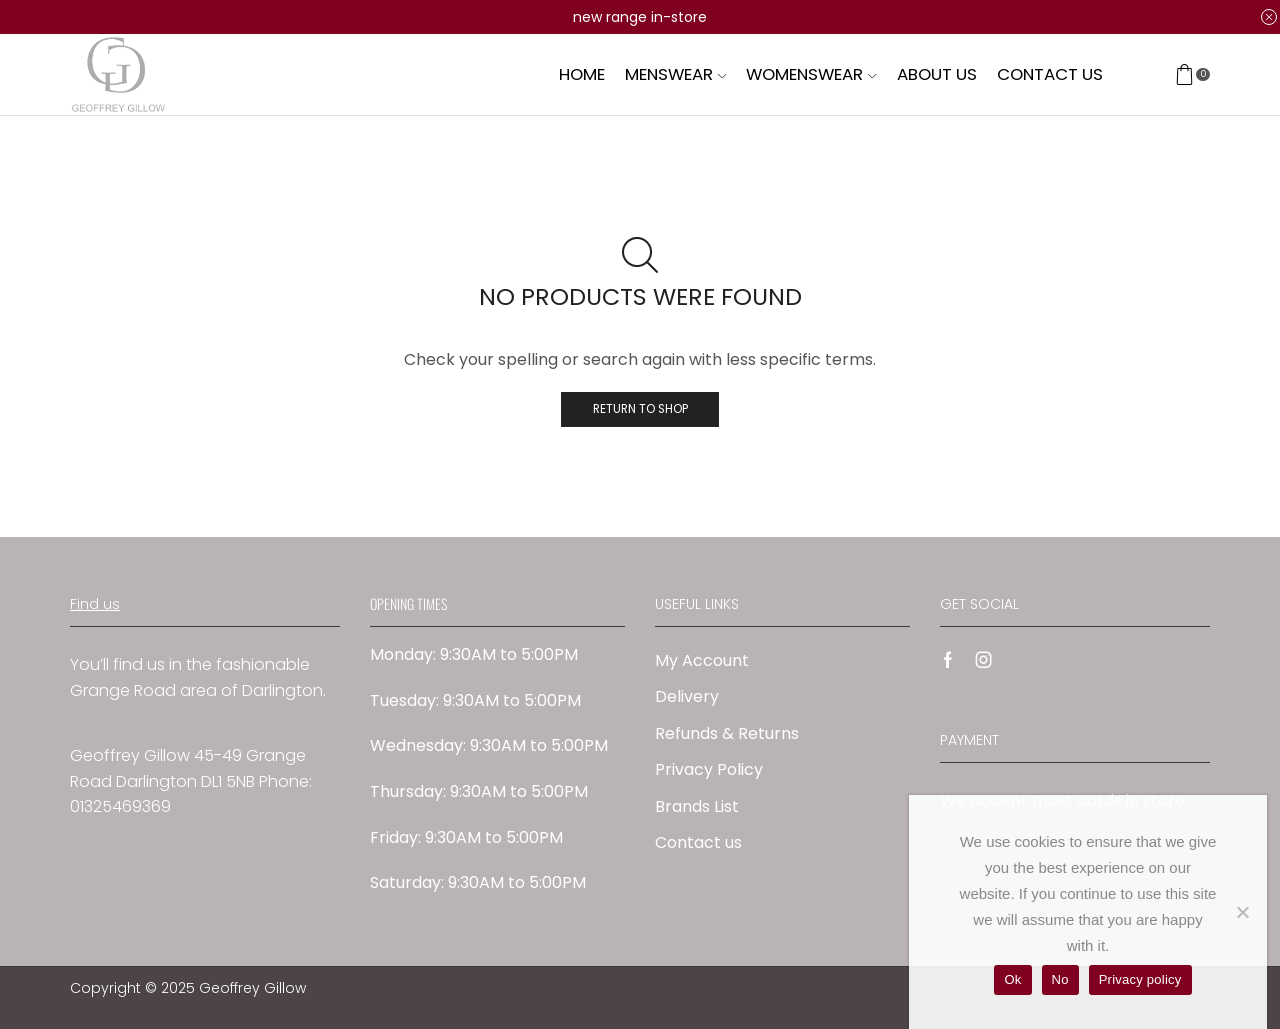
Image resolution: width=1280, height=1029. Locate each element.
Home (582, 74)
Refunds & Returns (727, 733)
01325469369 (120, 806)
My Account (702, 660)
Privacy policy (1140, 979)
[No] (1242, 912)
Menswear (675, 74)
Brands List (697, 806)
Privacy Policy (709, 769)
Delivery (687, 696)
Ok (1012, 979)
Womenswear (811, 74)
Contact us (1050, 74)
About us (937, 74)
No (1060, 979)
